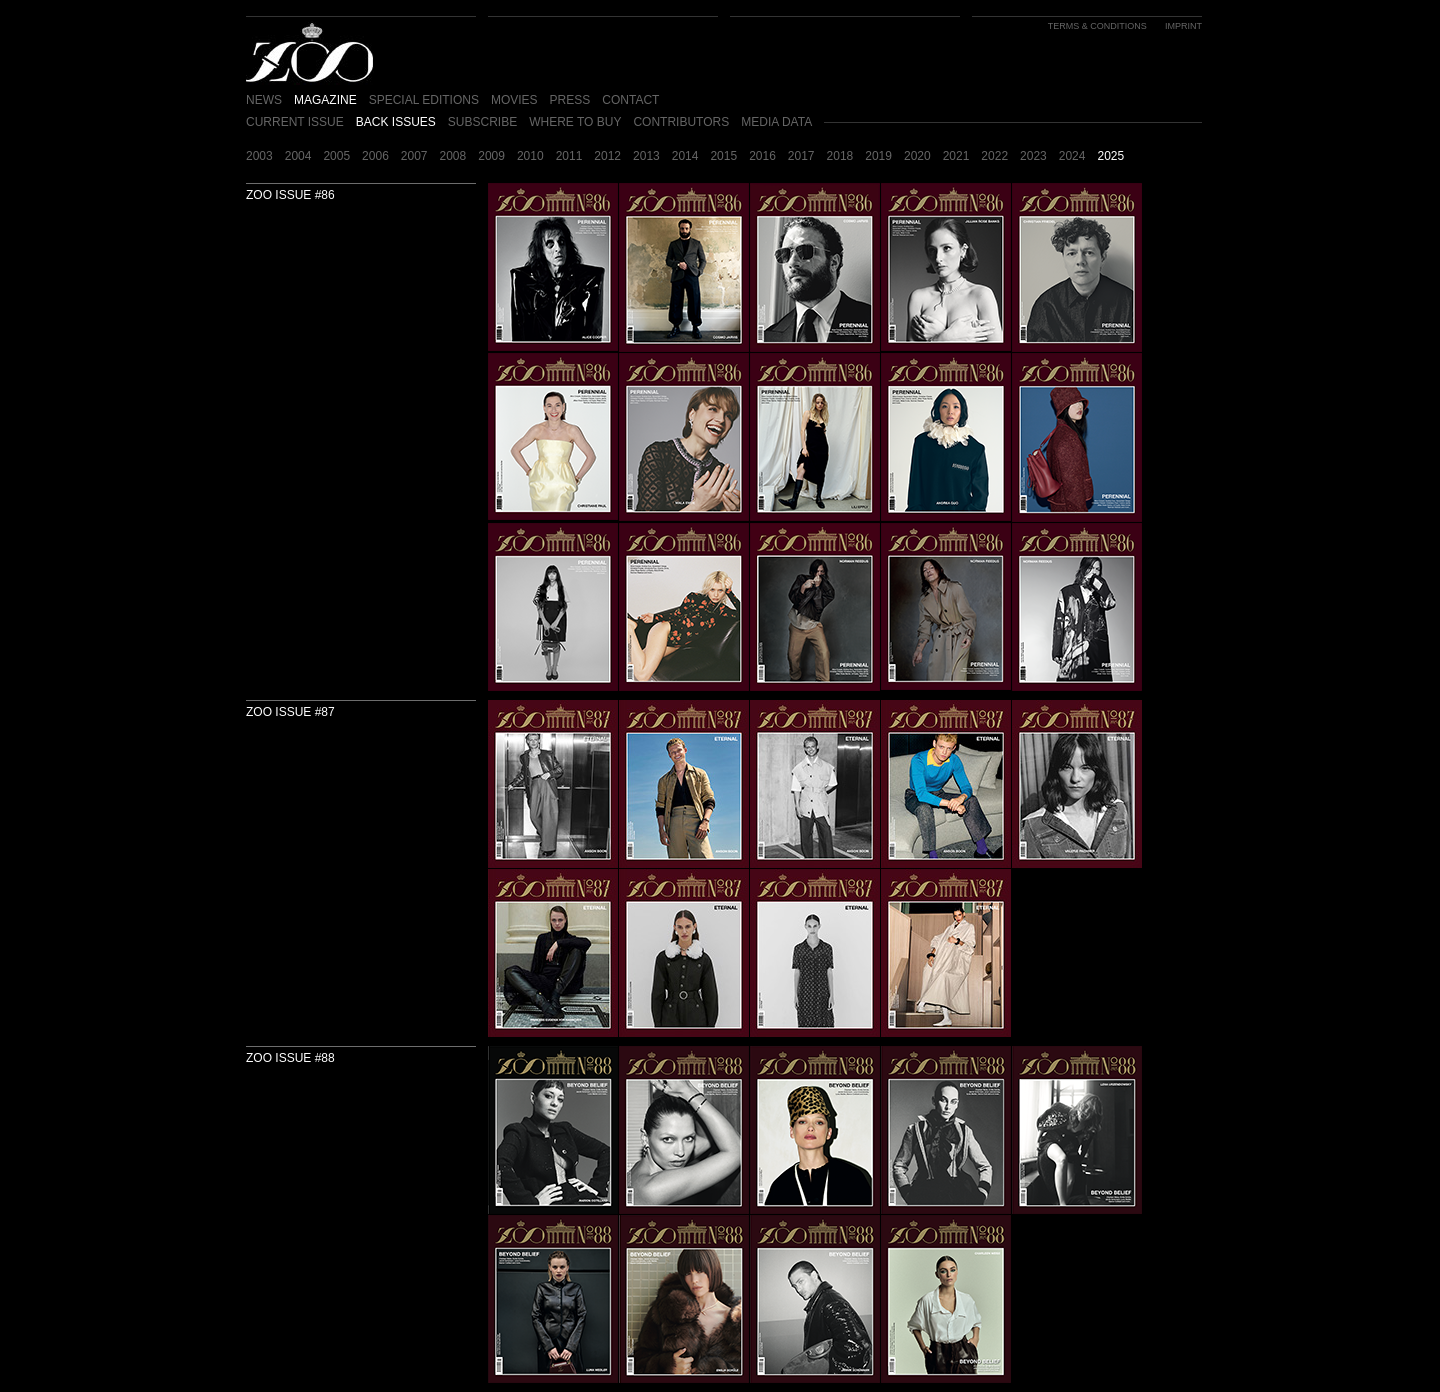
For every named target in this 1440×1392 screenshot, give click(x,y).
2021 (956, 156)
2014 (685, 156)
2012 (607, 156)
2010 (530, 156)
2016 (762, 156)
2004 (298, 156)
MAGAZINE (325, 100)
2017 (801, 156)
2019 (878, 156)
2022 (994, 156)
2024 (1072, 156)
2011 (569, 156)
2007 (414, 156)
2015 (723, 156)
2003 (259, 156)
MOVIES (514, 100)
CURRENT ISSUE (295, 122)
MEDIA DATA (776, 122)
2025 (1110, 156)
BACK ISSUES (396, 122)
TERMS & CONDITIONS (1097, 26)
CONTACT (630, 100)
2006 (375, 156)
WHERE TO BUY (575, 122)
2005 (336, 156)
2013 (646, 156)
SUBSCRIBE (482, 122)
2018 (840, 156)
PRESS (570, 100)
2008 (453, 156)
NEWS (264, 100)
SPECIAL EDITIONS (424, 100)
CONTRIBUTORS (681, 122)
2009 (491, 156)
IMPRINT (1183, 26)
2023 (1033, 156)
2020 (917, 156)
